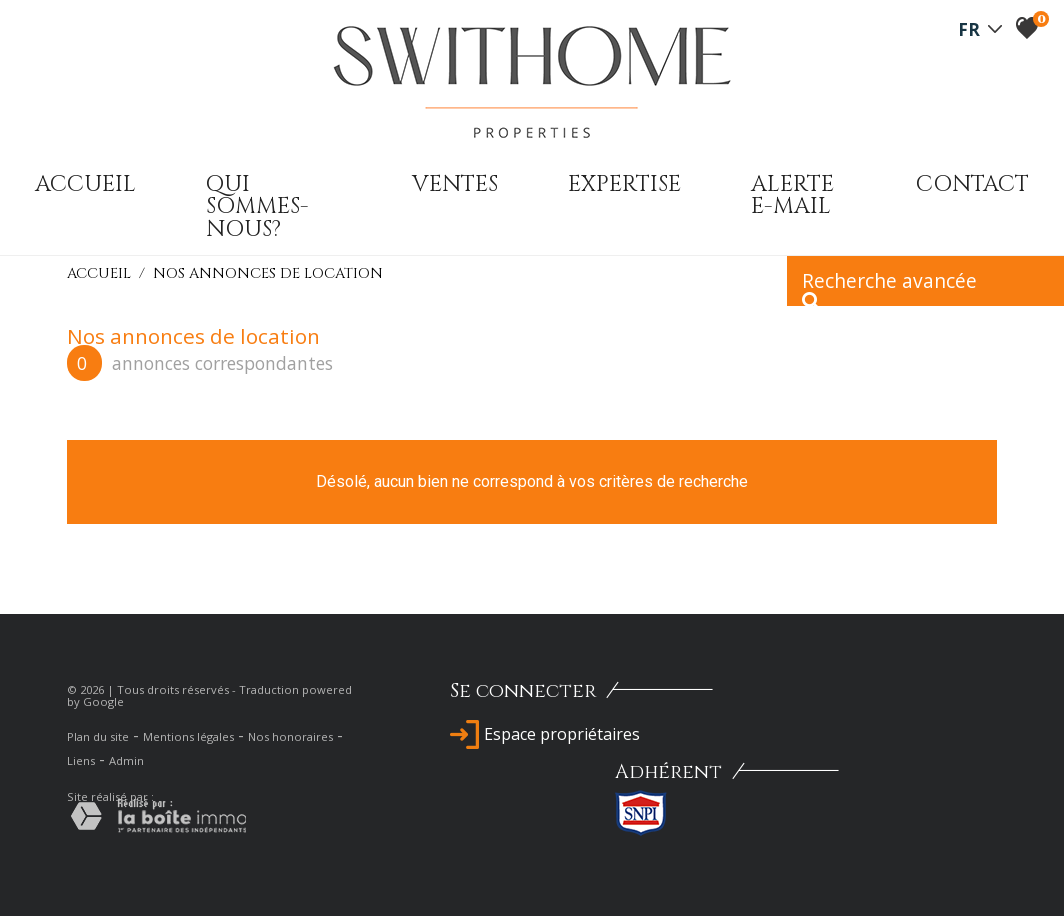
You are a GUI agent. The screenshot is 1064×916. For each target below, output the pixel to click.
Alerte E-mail (792, 195)
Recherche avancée (889, 286)
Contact (972, 184)
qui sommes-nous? (257, 206)
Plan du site (98, 736)
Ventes (455, 184)
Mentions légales (188, 736)
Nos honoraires (290, 736)
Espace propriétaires (545, 734)
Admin (126, 760)
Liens (81, 760)
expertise (624, 184)
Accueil (85, 184)
